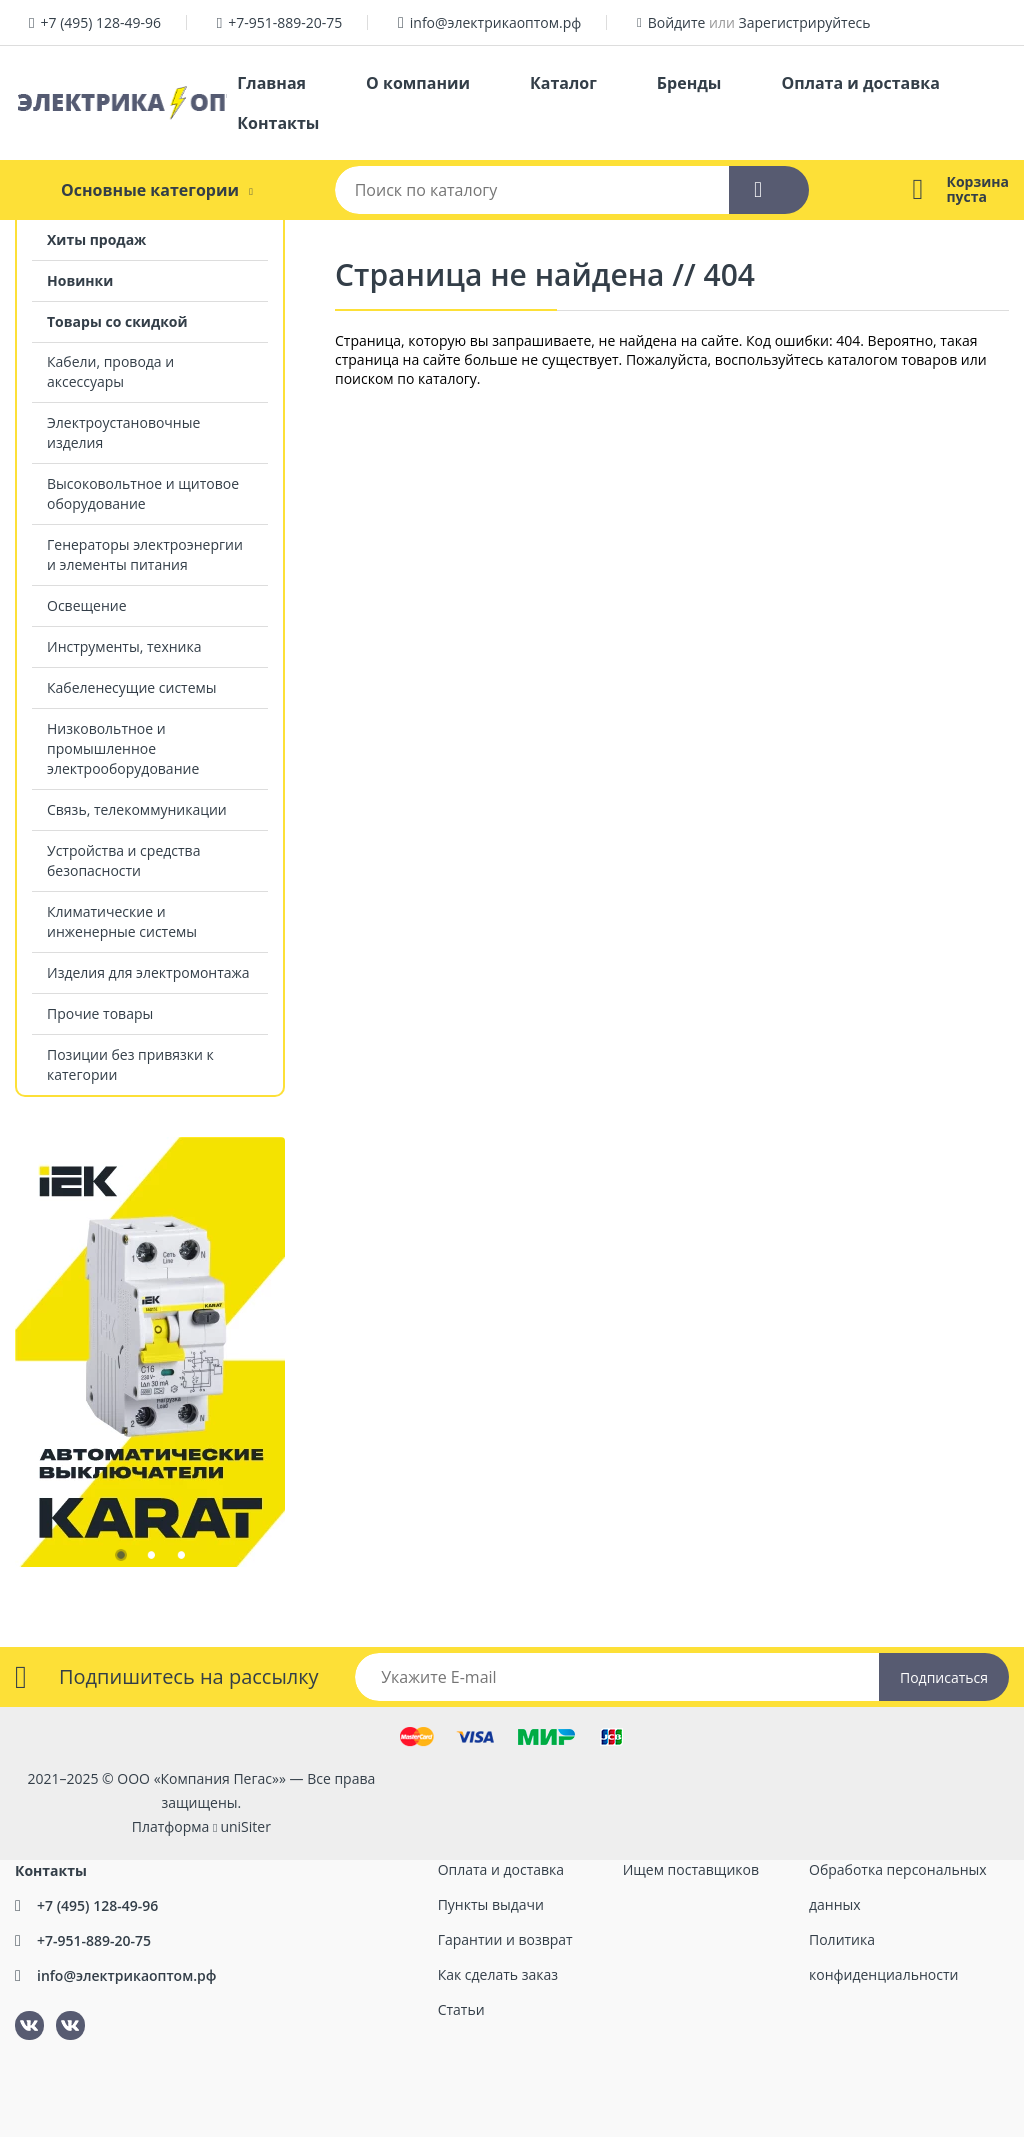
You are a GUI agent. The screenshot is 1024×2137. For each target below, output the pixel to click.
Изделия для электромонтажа (148, 972)
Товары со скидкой (117, 321)
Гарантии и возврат (505, 1939)
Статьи (461, 2009)
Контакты (278, 123)
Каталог (563, 83)
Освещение (87, 605)
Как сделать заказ (498, 1974)
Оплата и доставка (860, 83)
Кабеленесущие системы (132, 687)
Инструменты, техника (124, 646)
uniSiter (245, 1826)
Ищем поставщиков (691, 1869)
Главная (271, 83)
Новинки (80, 280)
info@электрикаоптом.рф (496, 22)
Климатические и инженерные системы (122, 921)
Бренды (689, 83)
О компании (418, 83)
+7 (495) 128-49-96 (100, 22)
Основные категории (150, 190)
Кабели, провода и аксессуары (110, 371)
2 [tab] (150, 1559)
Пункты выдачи (491, 1904)
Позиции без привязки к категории (130, 1064)
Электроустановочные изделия (123, 432)
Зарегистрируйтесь (805, 22)
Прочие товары (100, 1013)
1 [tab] (120, 1559)
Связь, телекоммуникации (137, 809)
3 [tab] (180, 1559)
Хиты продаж (96, 239)
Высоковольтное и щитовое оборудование (143, 493)
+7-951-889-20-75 (285, 22)
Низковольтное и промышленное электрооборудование (123, 748)
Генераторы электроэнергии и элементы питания (145, 554)
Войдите (677, 22)
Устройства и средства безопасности (123, 860)
